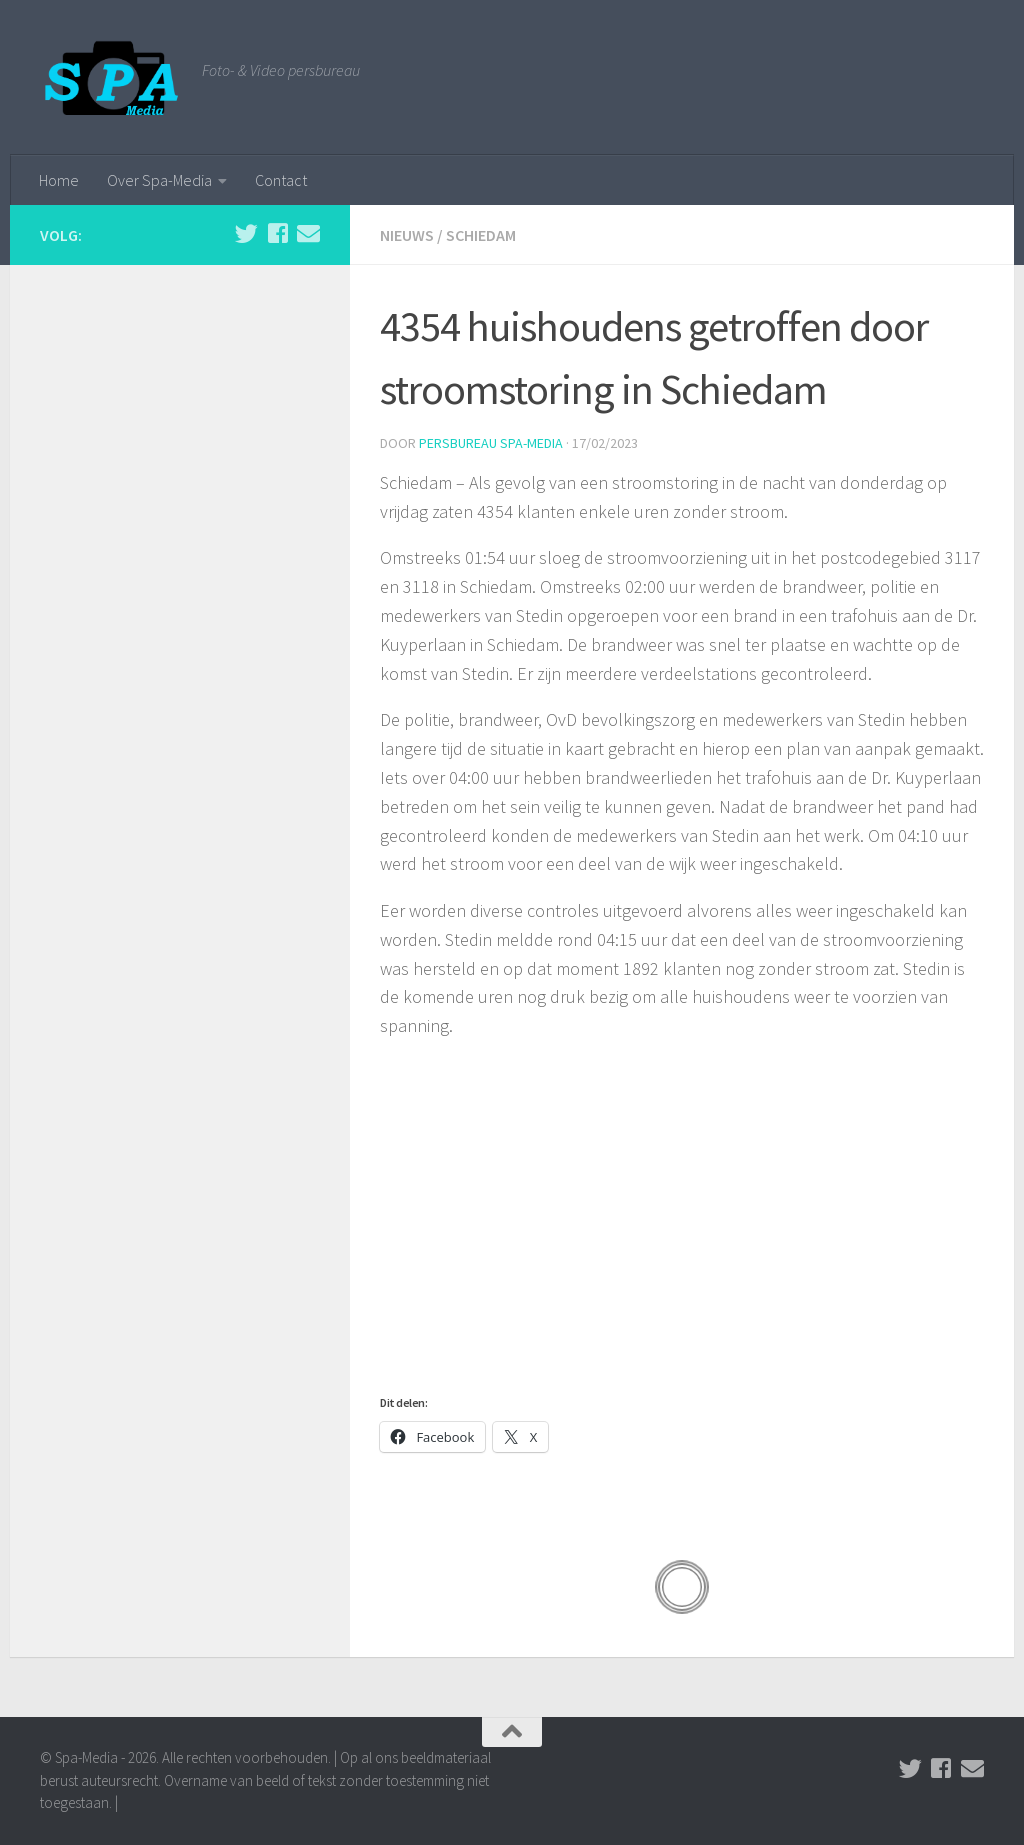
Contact (281, 180)
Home (59, 180)
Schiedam (481, 235)
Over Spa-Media (159, 180)
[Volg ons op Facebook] (277, 233)
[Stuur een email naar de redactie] (308, 233)
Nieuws (407, 235)
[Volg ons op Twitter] (246, 233)
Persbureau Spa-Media (491, 443)
